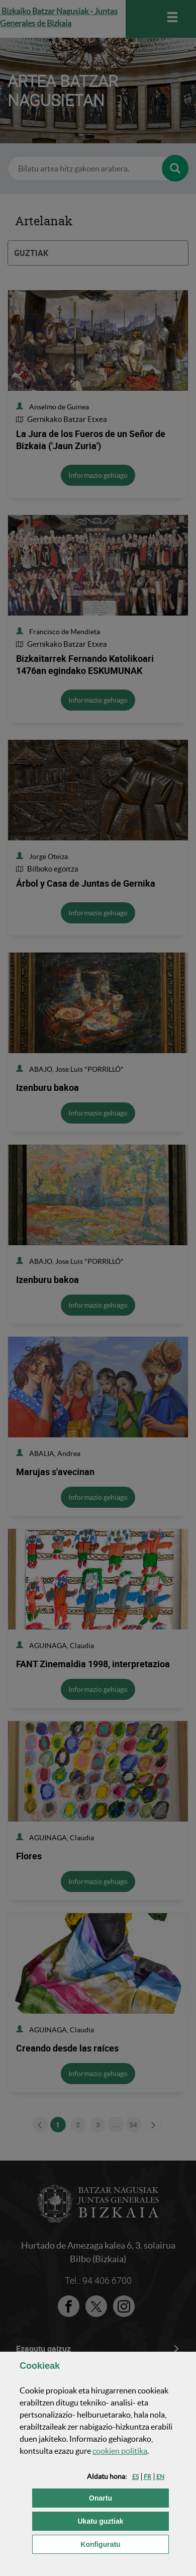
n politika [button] (119, 2450)
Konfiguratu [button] (124, 2543)
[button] (135, 2476)
